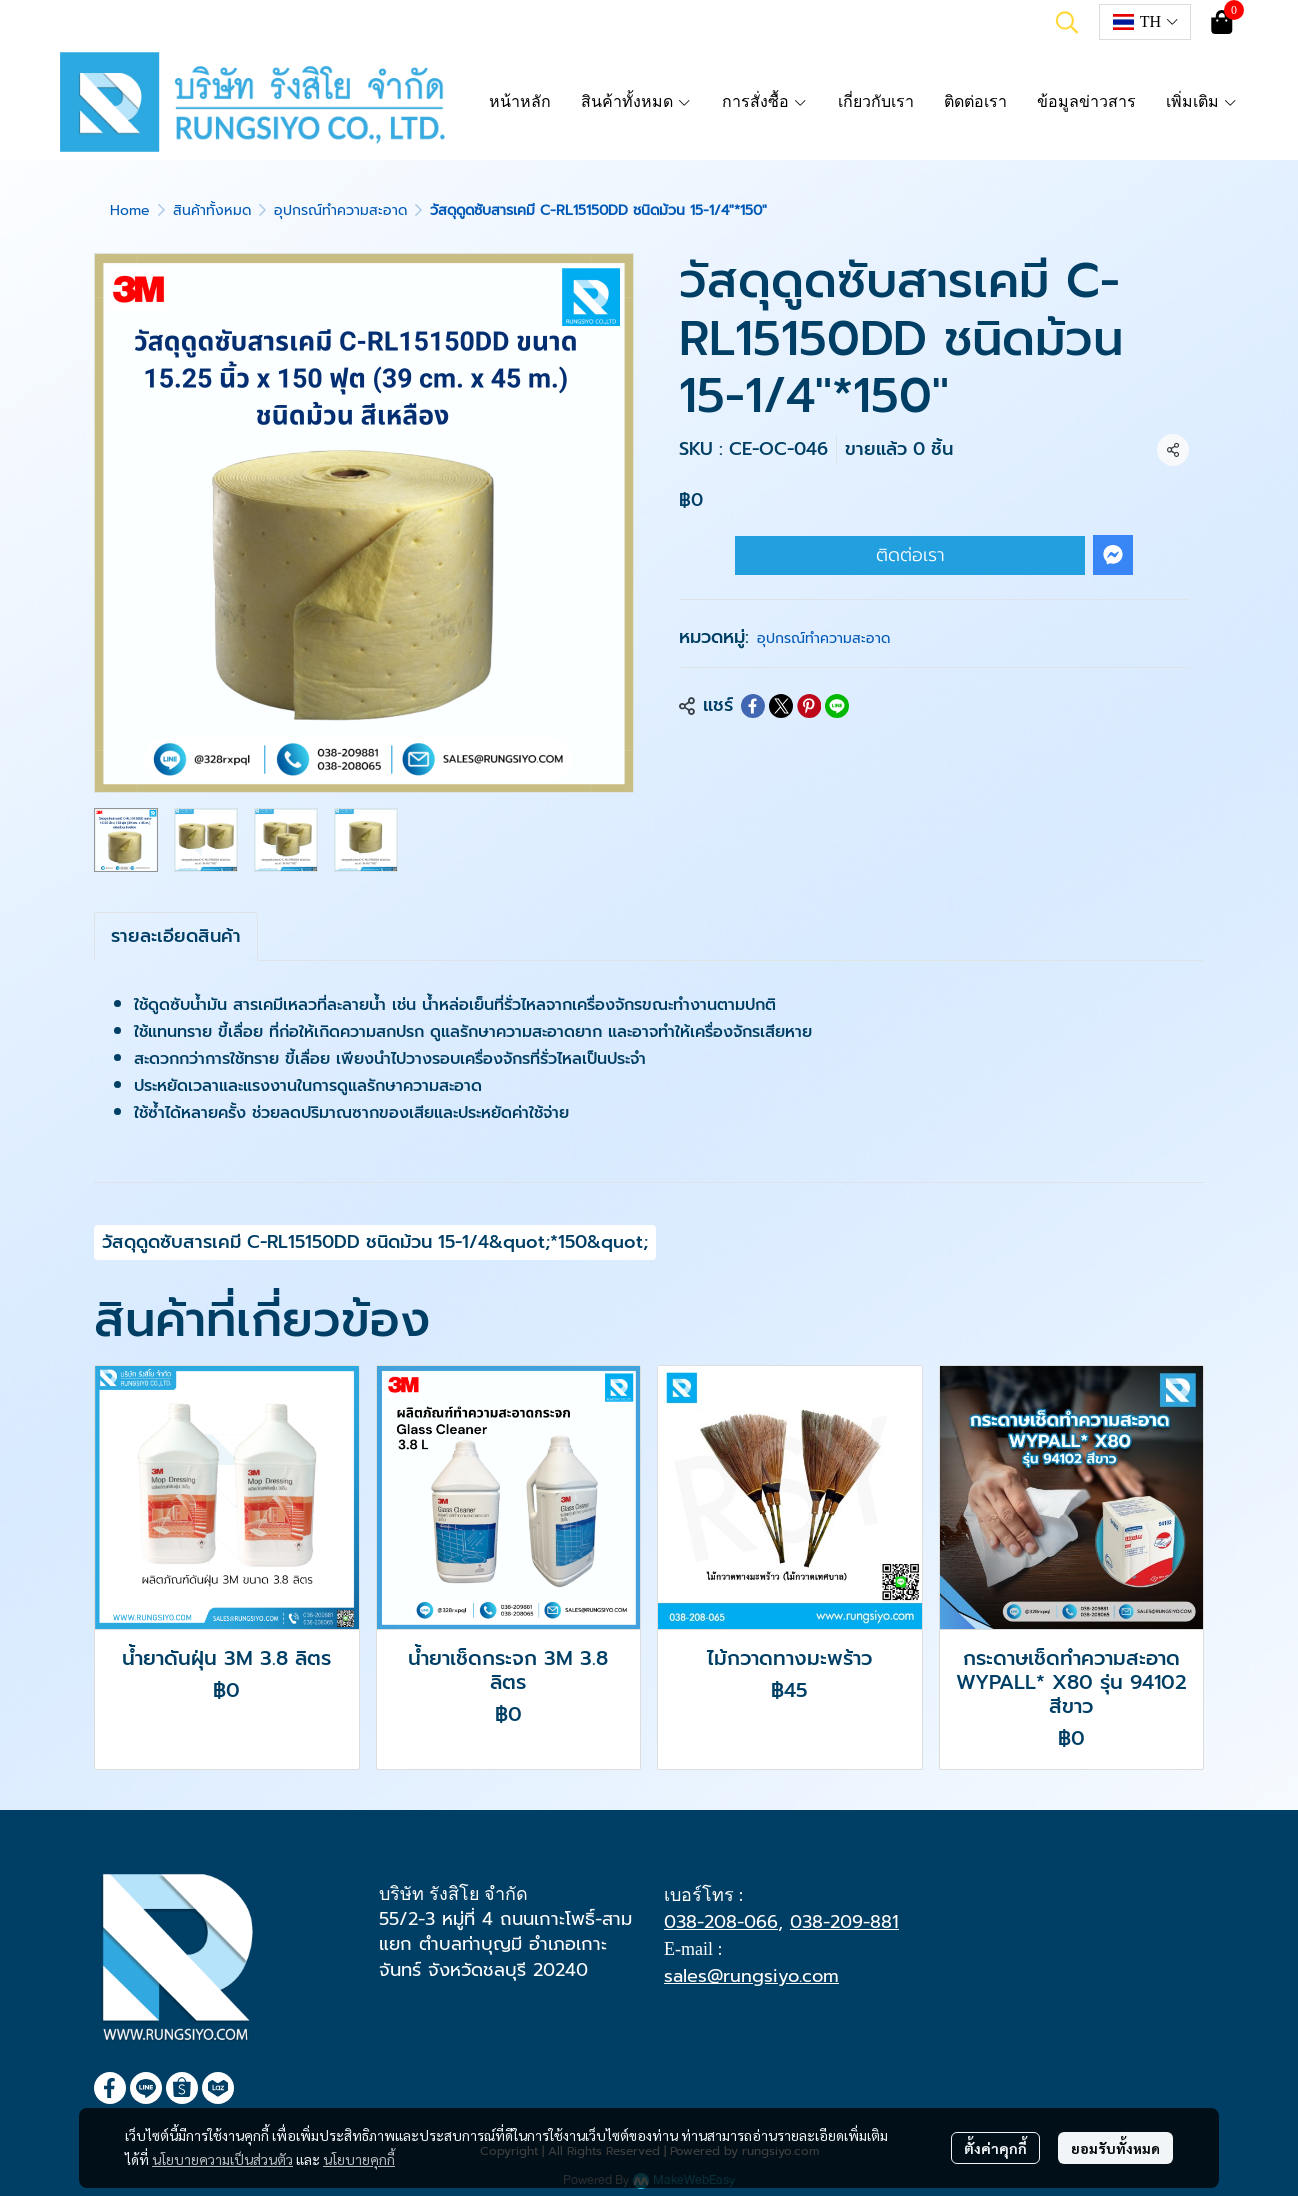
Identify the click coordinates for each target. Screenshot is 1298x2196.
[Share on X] (781, 706)
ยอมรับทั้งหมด (1115, 2148)
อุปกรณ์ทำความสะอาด (340, 210)
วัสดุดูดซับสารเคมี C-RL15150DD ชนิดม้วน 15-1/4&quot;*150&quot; (375, 1242)
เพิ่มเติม (1202, 101)
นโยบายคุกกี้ (359, 2159)
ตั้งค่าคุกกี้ (995, 2148)
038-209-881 (844, 1922)
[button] (1067, 22)
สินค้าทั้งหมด (212, 210)
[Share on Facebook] (753, 706)
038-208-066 (721, 1922)
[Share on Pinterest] (809, 706)
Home (130, 210)
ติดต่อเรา (910, 555)
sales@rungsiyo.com (751, 1976)
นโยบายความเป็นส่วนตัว (222, 2159)
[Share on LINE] (837, 706)
